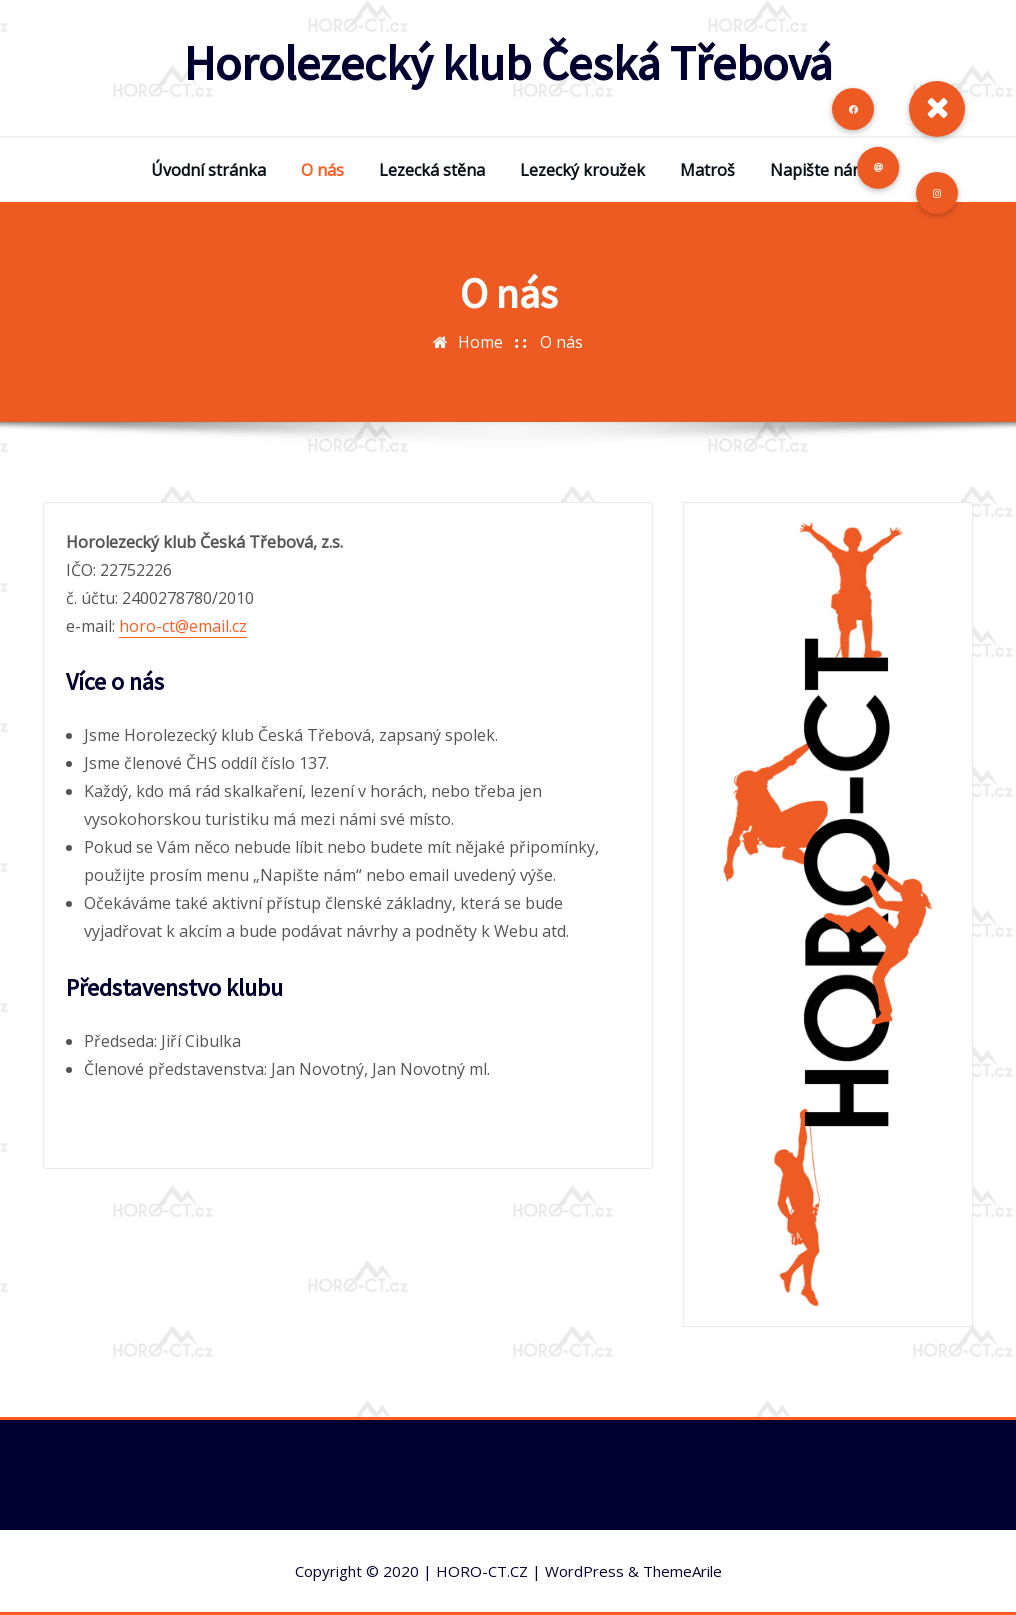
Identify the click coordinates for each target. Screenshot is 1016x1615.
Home (480, 342)
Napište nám (818, 170)
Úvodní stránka (208, 170)
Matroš (707, 170)
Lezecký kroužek (582, 170)
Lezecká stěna (432, 170)
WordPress (584, 1571)
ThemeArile (682, 1571)
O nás (322, 170)
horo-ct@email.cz (183, 626)
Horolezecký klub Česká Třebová (508, 63)
